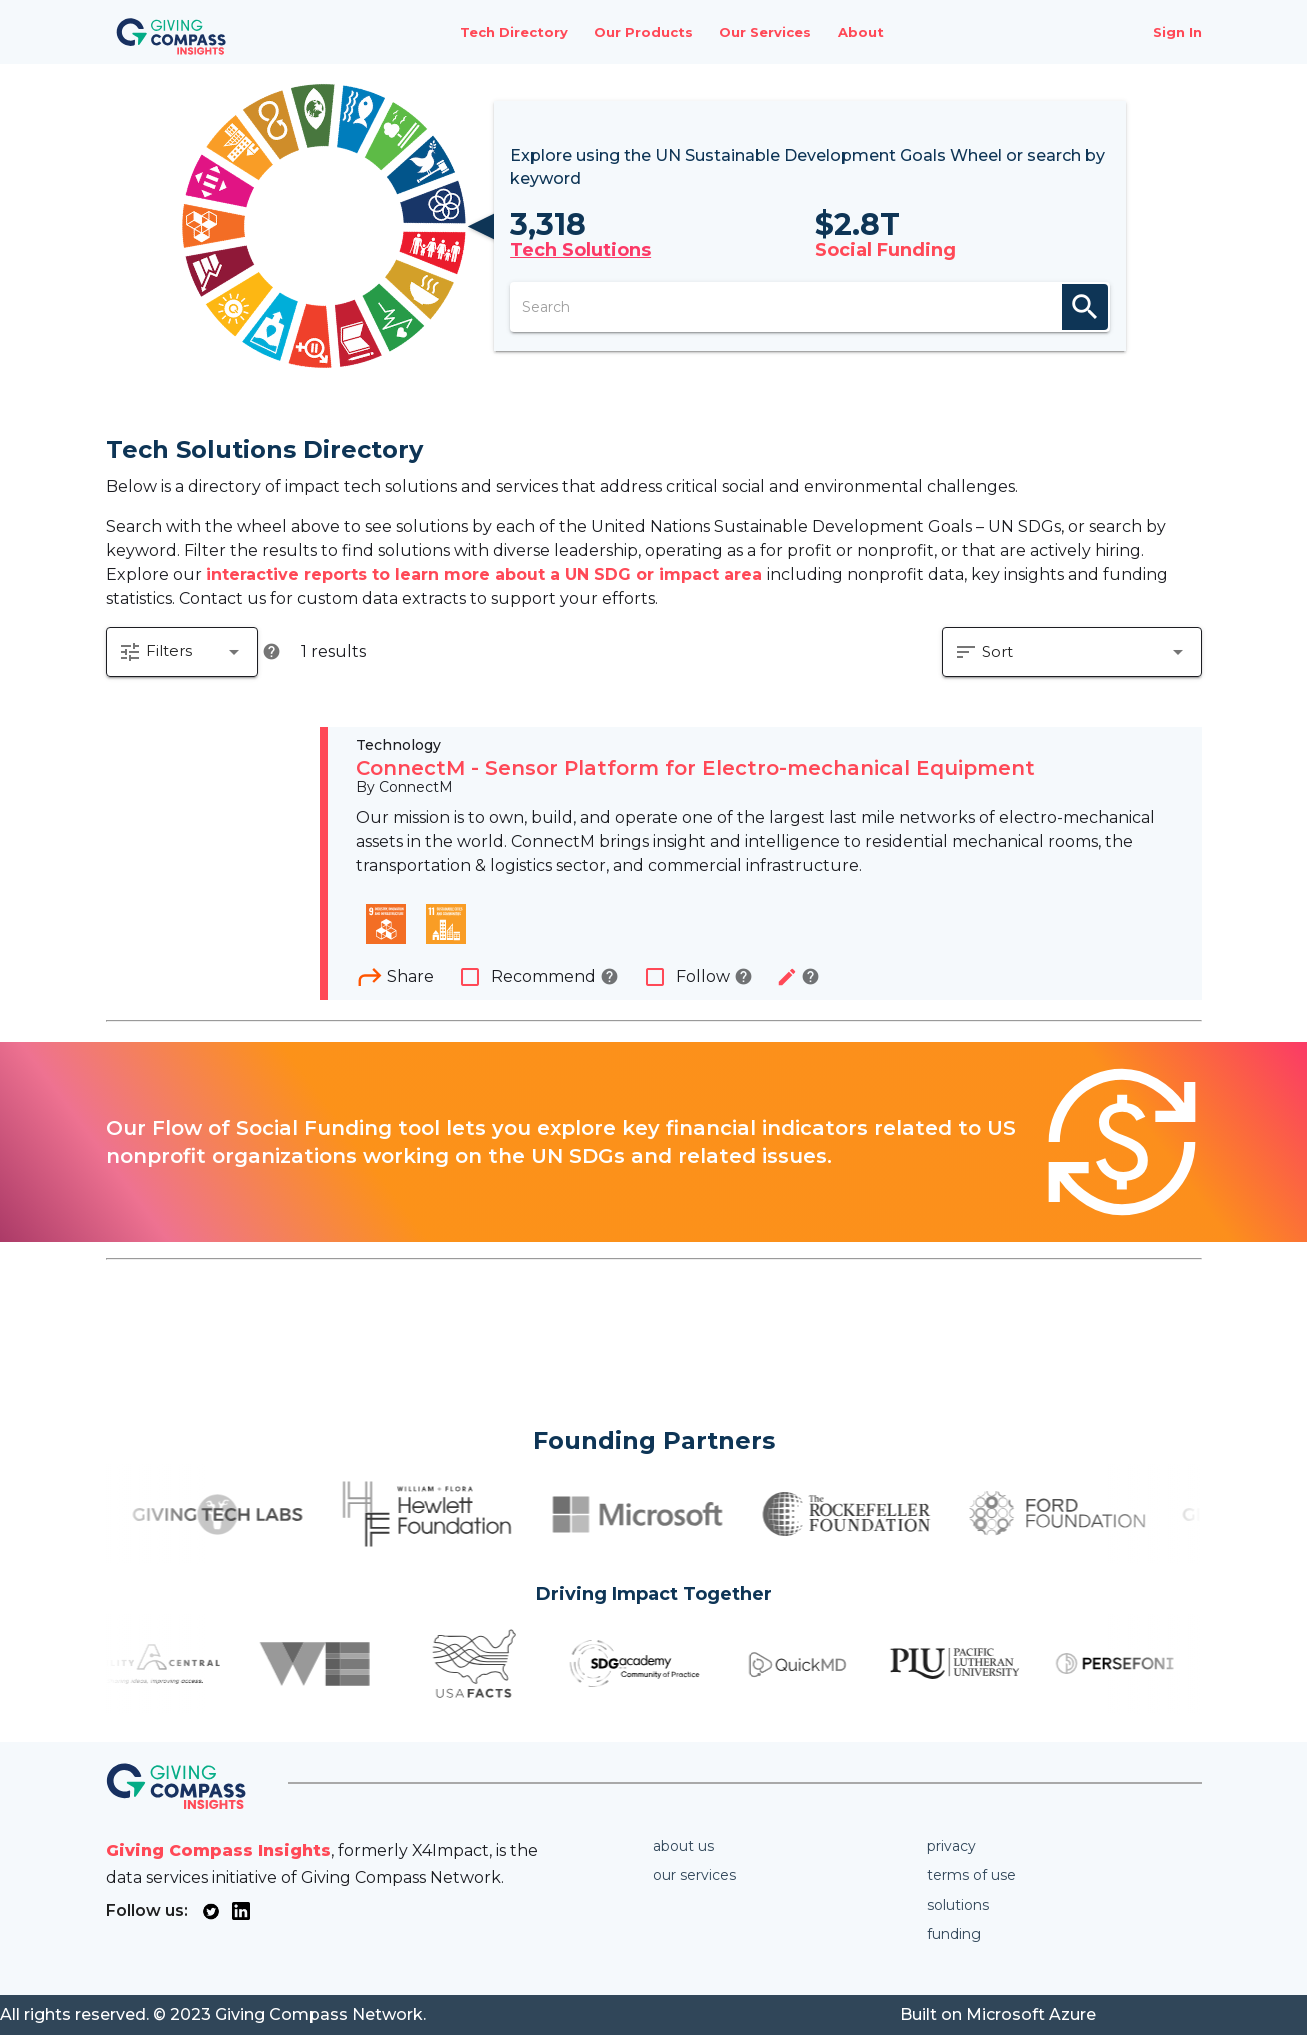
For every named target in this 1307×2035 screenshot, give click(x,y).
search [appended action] (1085, 307)
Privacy (951, 1846)
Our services (694, 1875)
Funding (954, 1934)
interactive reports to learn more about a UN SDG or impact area (486, 574)
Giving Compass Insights (218, 1850)
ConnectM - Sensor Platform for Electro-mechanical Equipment (695, 768)
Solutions (958, 1905)
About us (683, 1846)
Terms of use (971, 1875)
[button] (182, 652)
